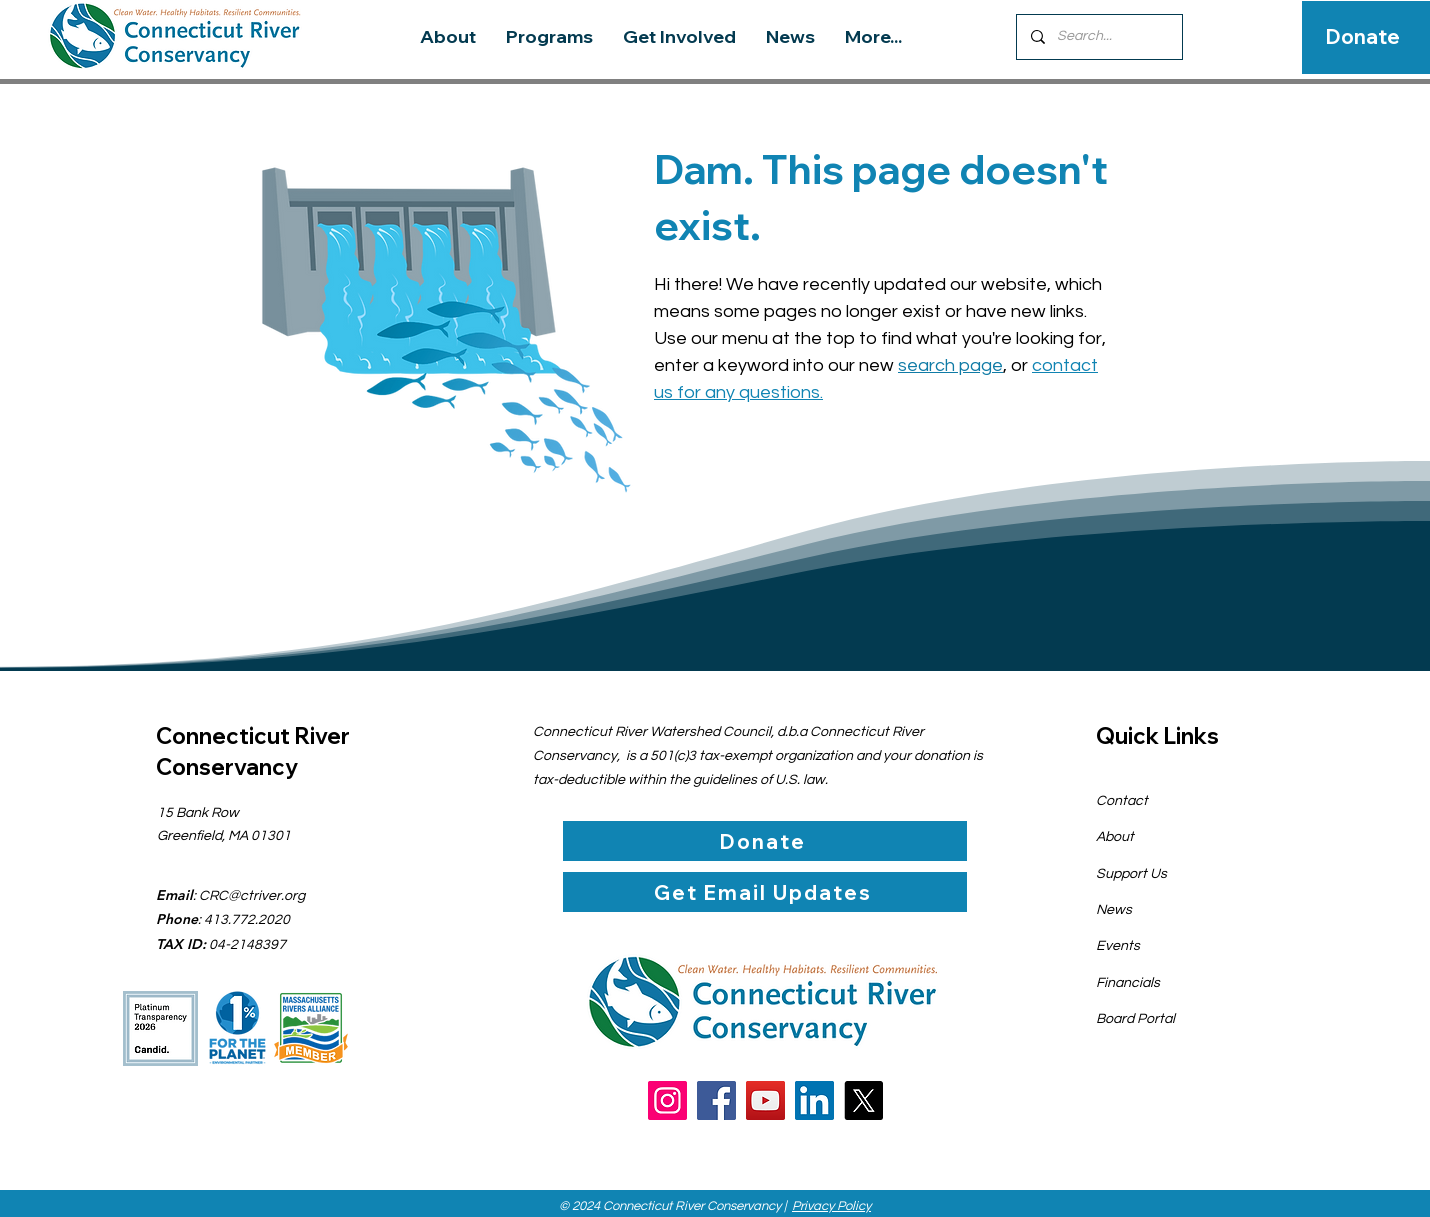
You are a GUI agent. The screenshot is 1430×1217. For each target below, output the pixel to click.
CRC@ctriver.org (252, 896)
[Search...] (1098, 37)
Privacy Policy (831, 1206)
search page (950, 365)
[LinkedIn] (814, 1100)
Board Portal (1135, 1019)
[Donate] (1363, 37)
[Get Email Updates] (765, 892)
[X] (863, 1100)
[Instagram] (667, 1100)
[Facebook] (716, 1100)
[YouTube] (765, 1100)
